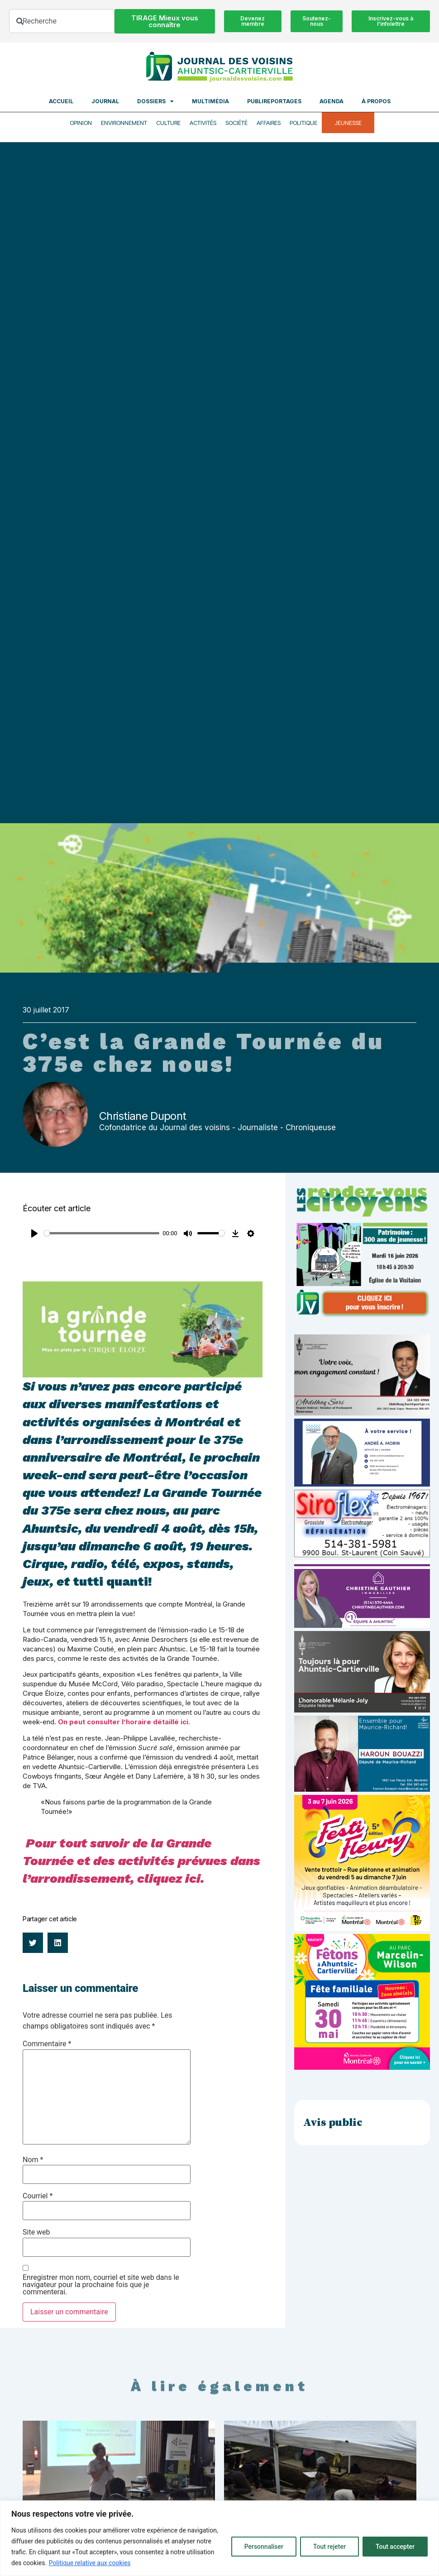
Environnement (124, 122)
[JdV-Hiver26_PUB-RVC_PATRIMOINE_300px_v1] (362, 1315)
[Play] (34, 1233)
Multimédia (210, 101)
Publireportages (274, 101)
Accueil (61, 101)
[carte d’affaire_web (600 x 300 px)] (362, 1484)
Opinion (81, 122)
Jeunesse (348, 122)
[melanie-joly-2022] (362, 1710)
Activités (203, 122)
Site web (36, 2232)
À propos (376, 101)
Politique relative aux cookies (90, 2562)
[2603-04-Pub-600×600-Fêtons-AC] (362, 2067)
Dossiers (155, 101)
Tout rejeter (329, 2546)
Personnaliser (263, 2546)
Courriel (37, 2196)
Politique (303, 122)
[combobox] (62, 21)
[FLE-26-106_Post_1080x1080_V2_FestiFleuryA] (362, 1928)
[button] (33, 1943)
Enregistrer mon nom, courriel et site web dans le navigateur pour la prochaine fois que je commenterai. (101, 2285)
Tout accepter (395, 2546)
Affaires (269, 122)
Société (236, 122)
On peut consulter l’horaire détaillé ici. (125, 1721)
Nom (33, 2159)
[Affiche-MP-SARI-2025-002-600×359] (362, 1413)
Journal (105, 101)
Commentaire (47, 2044)
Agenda (332, 101)
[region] (219, 2538)
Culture (168, 122)
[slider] (101, 1233)
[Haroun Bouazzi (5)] (362, 1789)
